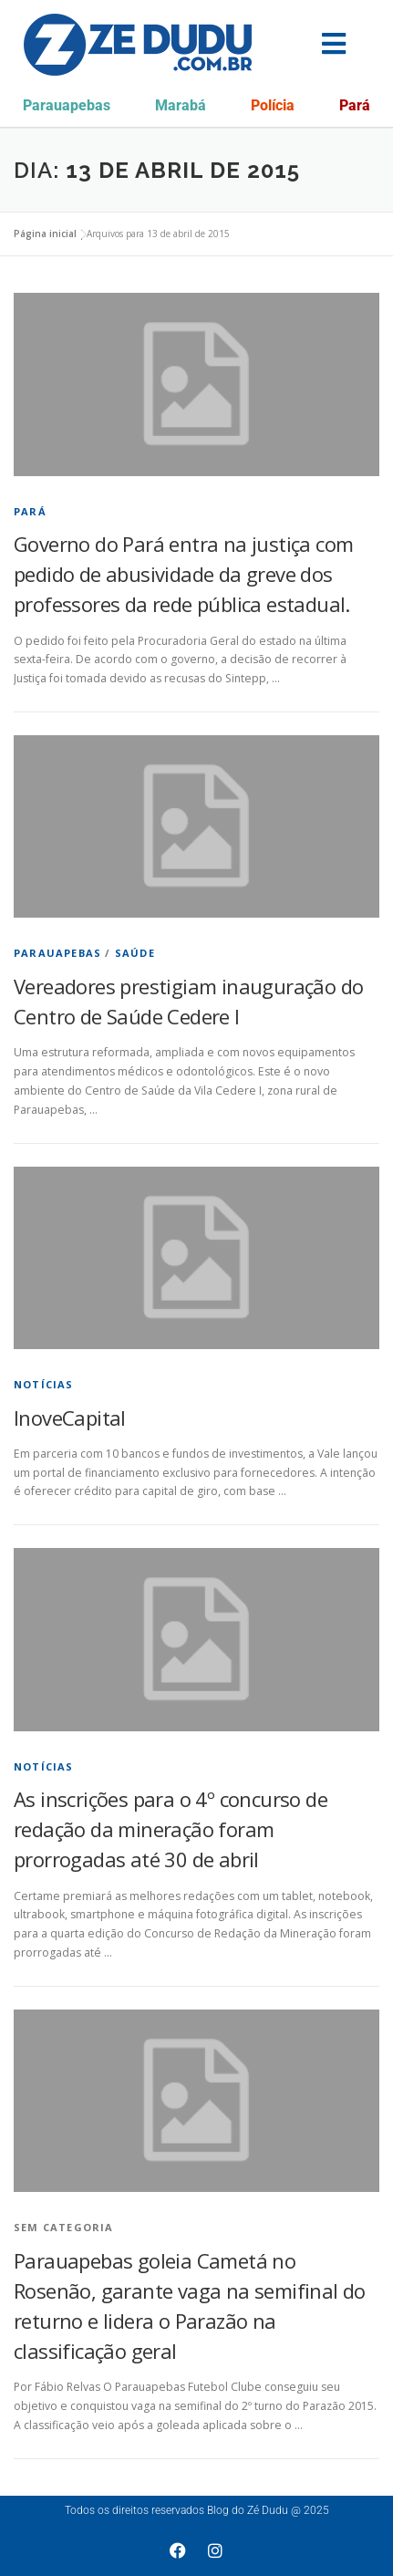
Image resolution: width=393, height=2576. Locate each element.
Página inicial (45, 233)
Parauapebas (66, 105)
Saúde (135, 953)
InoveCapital (70, 1417)
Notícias (44, 1384)
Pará (354, 105)
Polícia (273, 105)
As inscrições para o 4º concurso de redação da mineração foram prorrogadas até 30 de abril (170, 1829)
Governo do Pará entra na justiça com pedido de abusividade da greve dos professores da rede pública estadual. (183, 574)
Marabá (180, 105)
